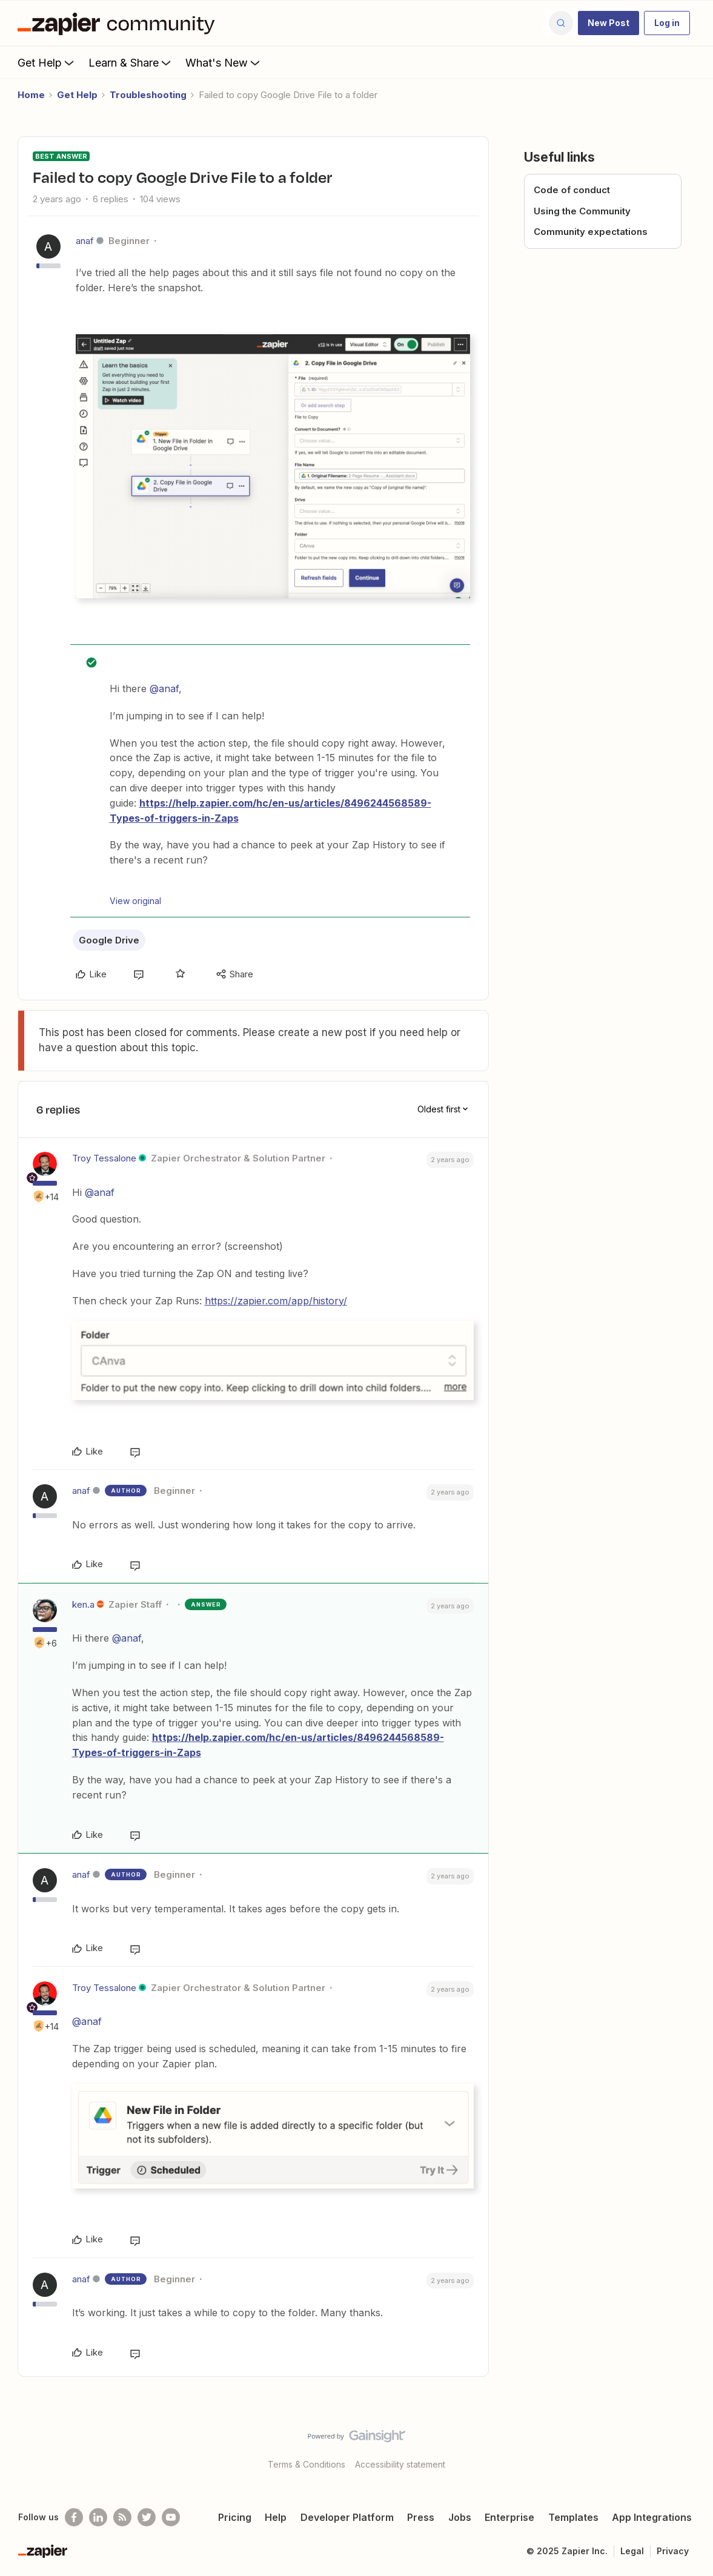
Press (420, 2517)
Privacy (673, 2551)
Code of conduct (572, 190)
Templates (573, 2517)
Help (276, 2517)
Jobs (459, 2517)
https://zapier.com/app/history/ (276, 1301)
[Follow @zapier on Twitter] (147, 2517)
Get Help (47, 62)
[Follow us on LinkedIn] (98, 2517)
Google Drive (109, 940)
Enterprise (509, 2517)
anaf (85, 240)
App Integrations (652, 2517)
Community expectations (591, 231)
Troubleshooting (148, 95)
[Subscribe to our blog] (122, 2517)
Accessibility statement (400, 2464)
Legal (632, 2551)
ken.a (83, 1604)
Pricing (234, 2517)
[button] (608, 23)
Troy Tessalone (104, 1158)
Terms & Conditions (306, 2464)
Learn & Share (130, 62)
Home (31, 95)
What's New (223, 62)
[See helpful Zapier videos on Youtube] (171, 2517)
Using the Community (582, 211)
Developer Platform (347, 2517)
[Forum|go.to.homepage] (119, 23)
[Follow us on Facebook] (74, 2517)
